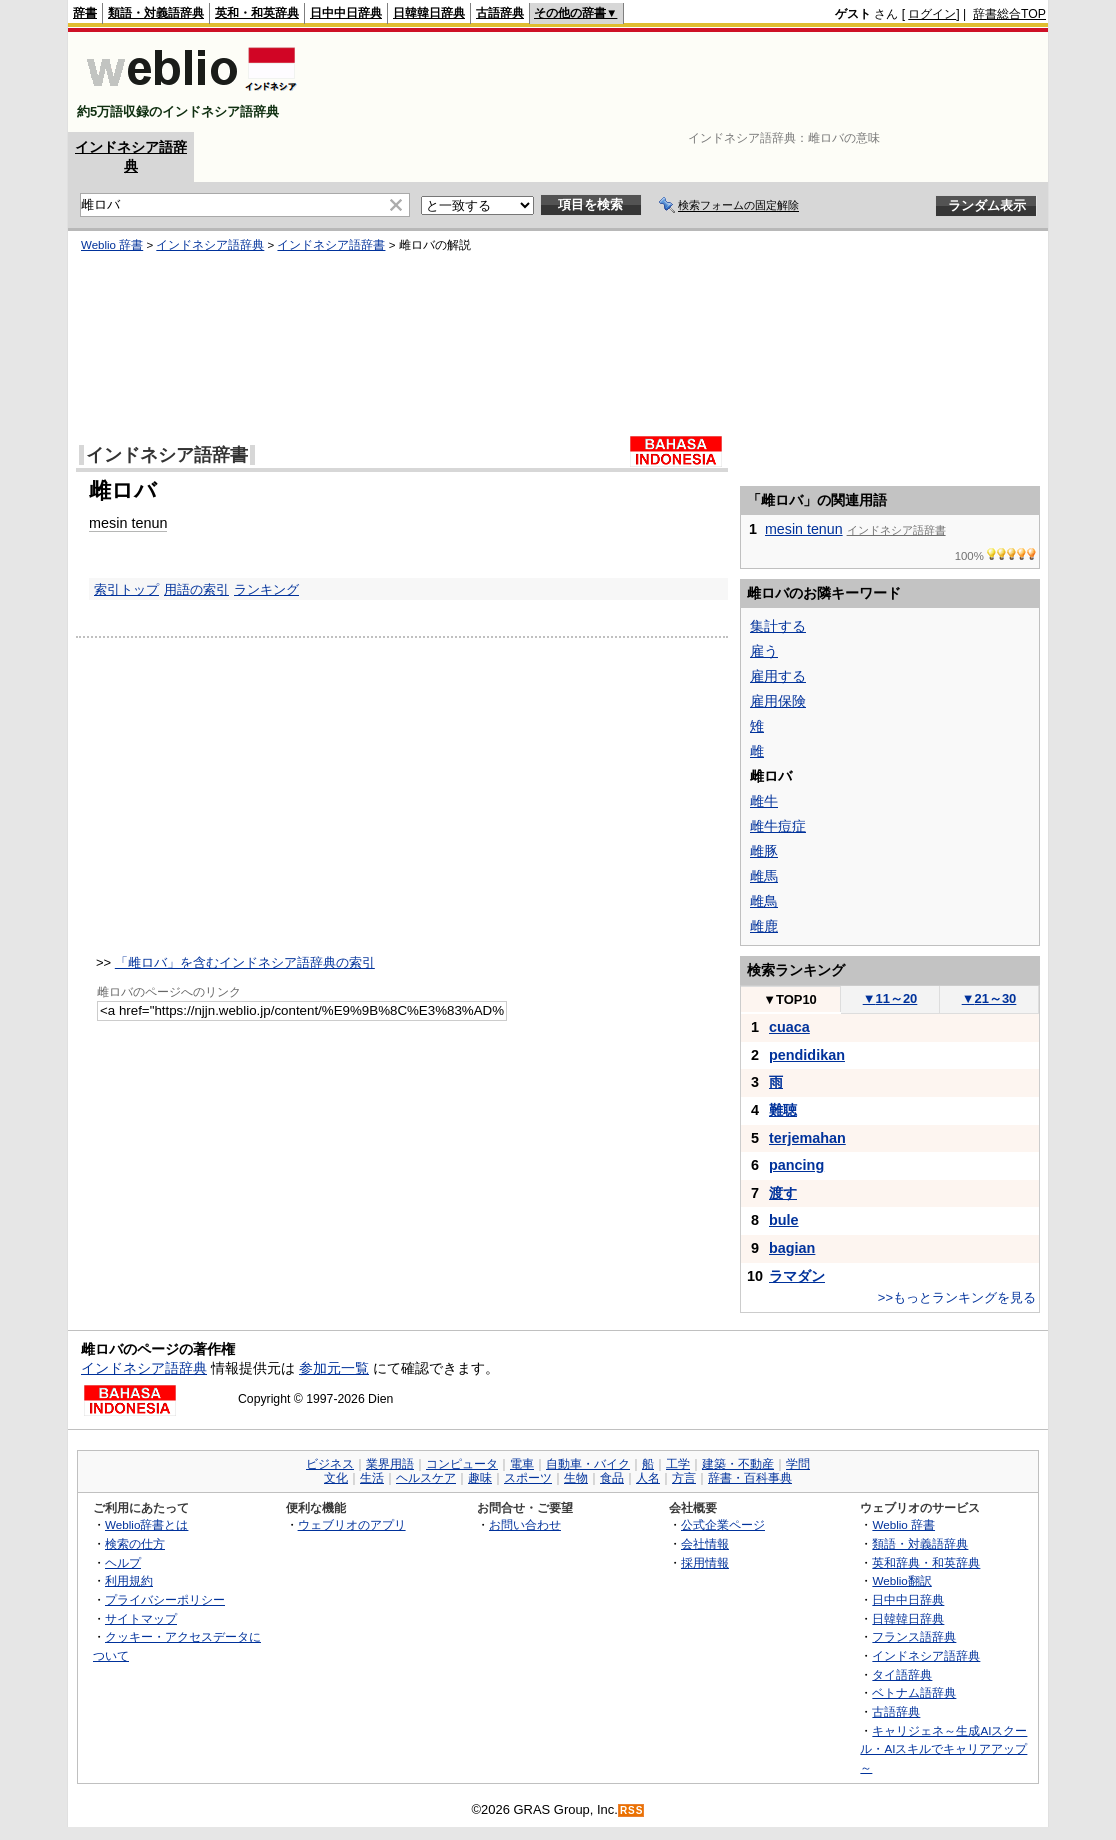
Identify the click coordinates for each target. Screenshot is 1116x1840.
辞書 (85, 13)
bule (784, 1220)
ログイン (932, 14)
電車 (522, 1464)
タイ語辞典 (902, 1674)
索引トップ (126, 589)
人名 (648, 1478)
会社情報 (705, 1543)
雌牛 (764, 801)
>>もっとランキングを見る (957, 1297)
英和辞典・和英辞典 (926, 1562)
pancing (796, 1165)
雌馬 (764, 876)
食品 (612, 1478)
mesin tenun (128, 523)
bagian (792, 1248)
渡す (783, 1193)
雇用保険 (778, 701)
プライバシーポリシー (165, 1599)
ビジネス (330, 1464)
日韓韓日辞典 (429, 13)
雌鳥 (764, 901)
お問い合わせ (525, 1524)
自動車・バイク (588, 1464)
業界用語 (390, 1464)
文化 (336, 1478)
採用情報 (705, 1562)
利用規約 (129, 1580)
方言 (684, 1478)
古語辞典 (500, 13)
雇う (764, 651)
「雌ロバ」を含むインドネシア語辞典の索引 (245, 962)
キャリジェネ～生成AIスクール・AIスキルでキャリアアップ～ (943, 1749)
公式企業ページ (723, 1524)
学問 (798, 1464)
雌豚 (764, 851)
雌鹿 (764, 926)
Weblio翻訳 (901, 1580)
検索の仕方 (135, 1543)
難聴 (783, 1110)
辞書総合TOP (1009, 14)
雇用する (778, 676)
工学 (678, 1464)
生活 (372, 1478)
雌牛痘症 (778, 826)
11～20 (890, 998)
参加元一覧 (334, 1368)
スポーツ (528, 1478)
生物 (576, 1478)
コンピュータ (462, 1464)
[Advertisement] (682, 82)
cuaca (789, 1027)
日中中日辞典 (346, 13)
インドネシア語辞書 (331, 245)
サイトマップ (141, 1618)
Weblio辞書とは (146, 1524)
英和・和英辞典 (257, 13)
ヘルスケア (426, 1478)
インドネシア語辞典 (210, 245)
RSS (632, 1810)
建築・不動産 (738, 1464)
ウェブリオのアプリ (352, 1524)
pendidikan (807, 1055)
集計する (778, 626)
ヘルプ (123, 1562)
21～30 (989, 998)
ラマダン (797, 1276)
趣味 (480, 1478)
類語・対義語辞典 (156, 13)
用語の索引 (196, 589)
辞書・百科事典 (750, 1478)
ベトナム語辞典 (914, 1692)
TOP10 (790, 999)
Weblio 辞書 (112, 245)
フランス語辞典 (914, 1636)
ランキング (266, 589)
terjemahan (807, 1138)
